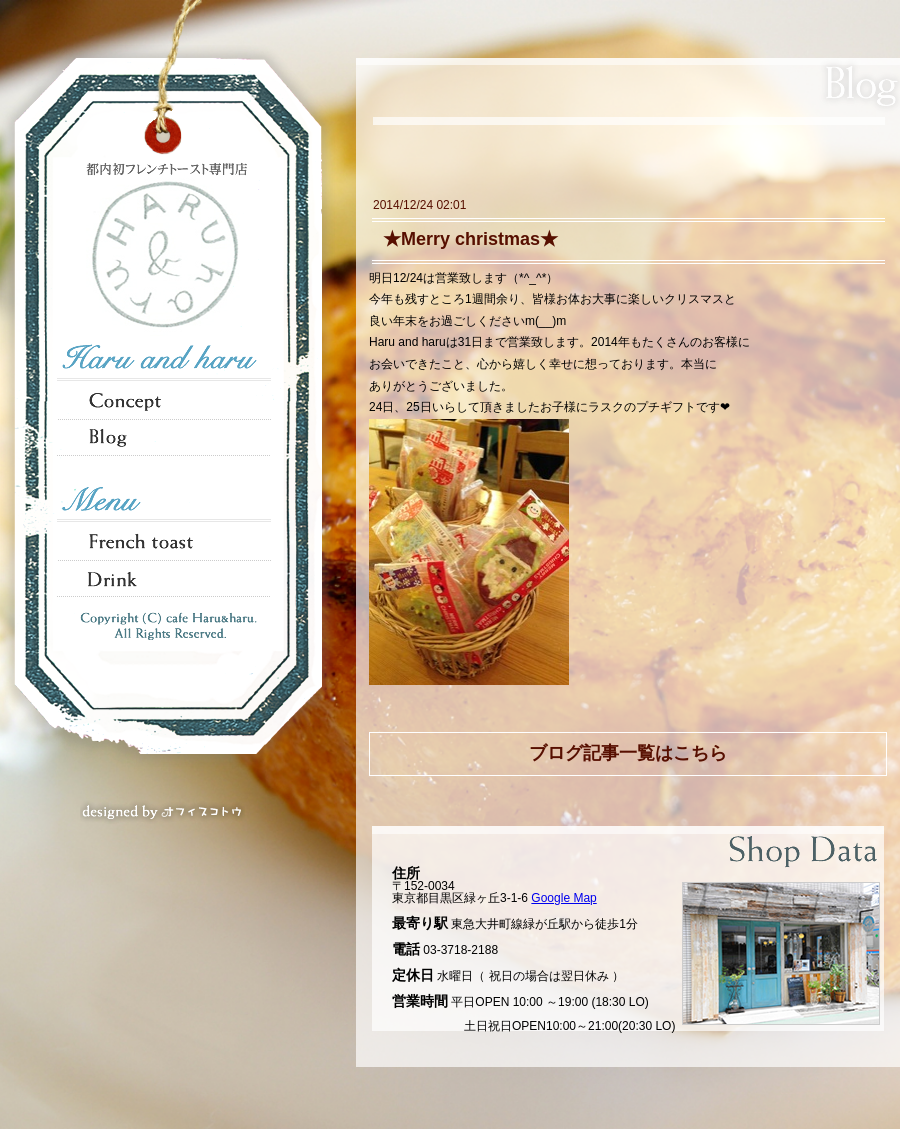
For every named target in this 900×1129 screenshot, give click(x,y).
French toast (166, 541)
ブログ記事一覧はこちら (628, 753)
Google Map (563, 898)
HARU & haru (165, 257)
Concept (166, 399)
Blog (166, 437)
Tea (166, 579)
